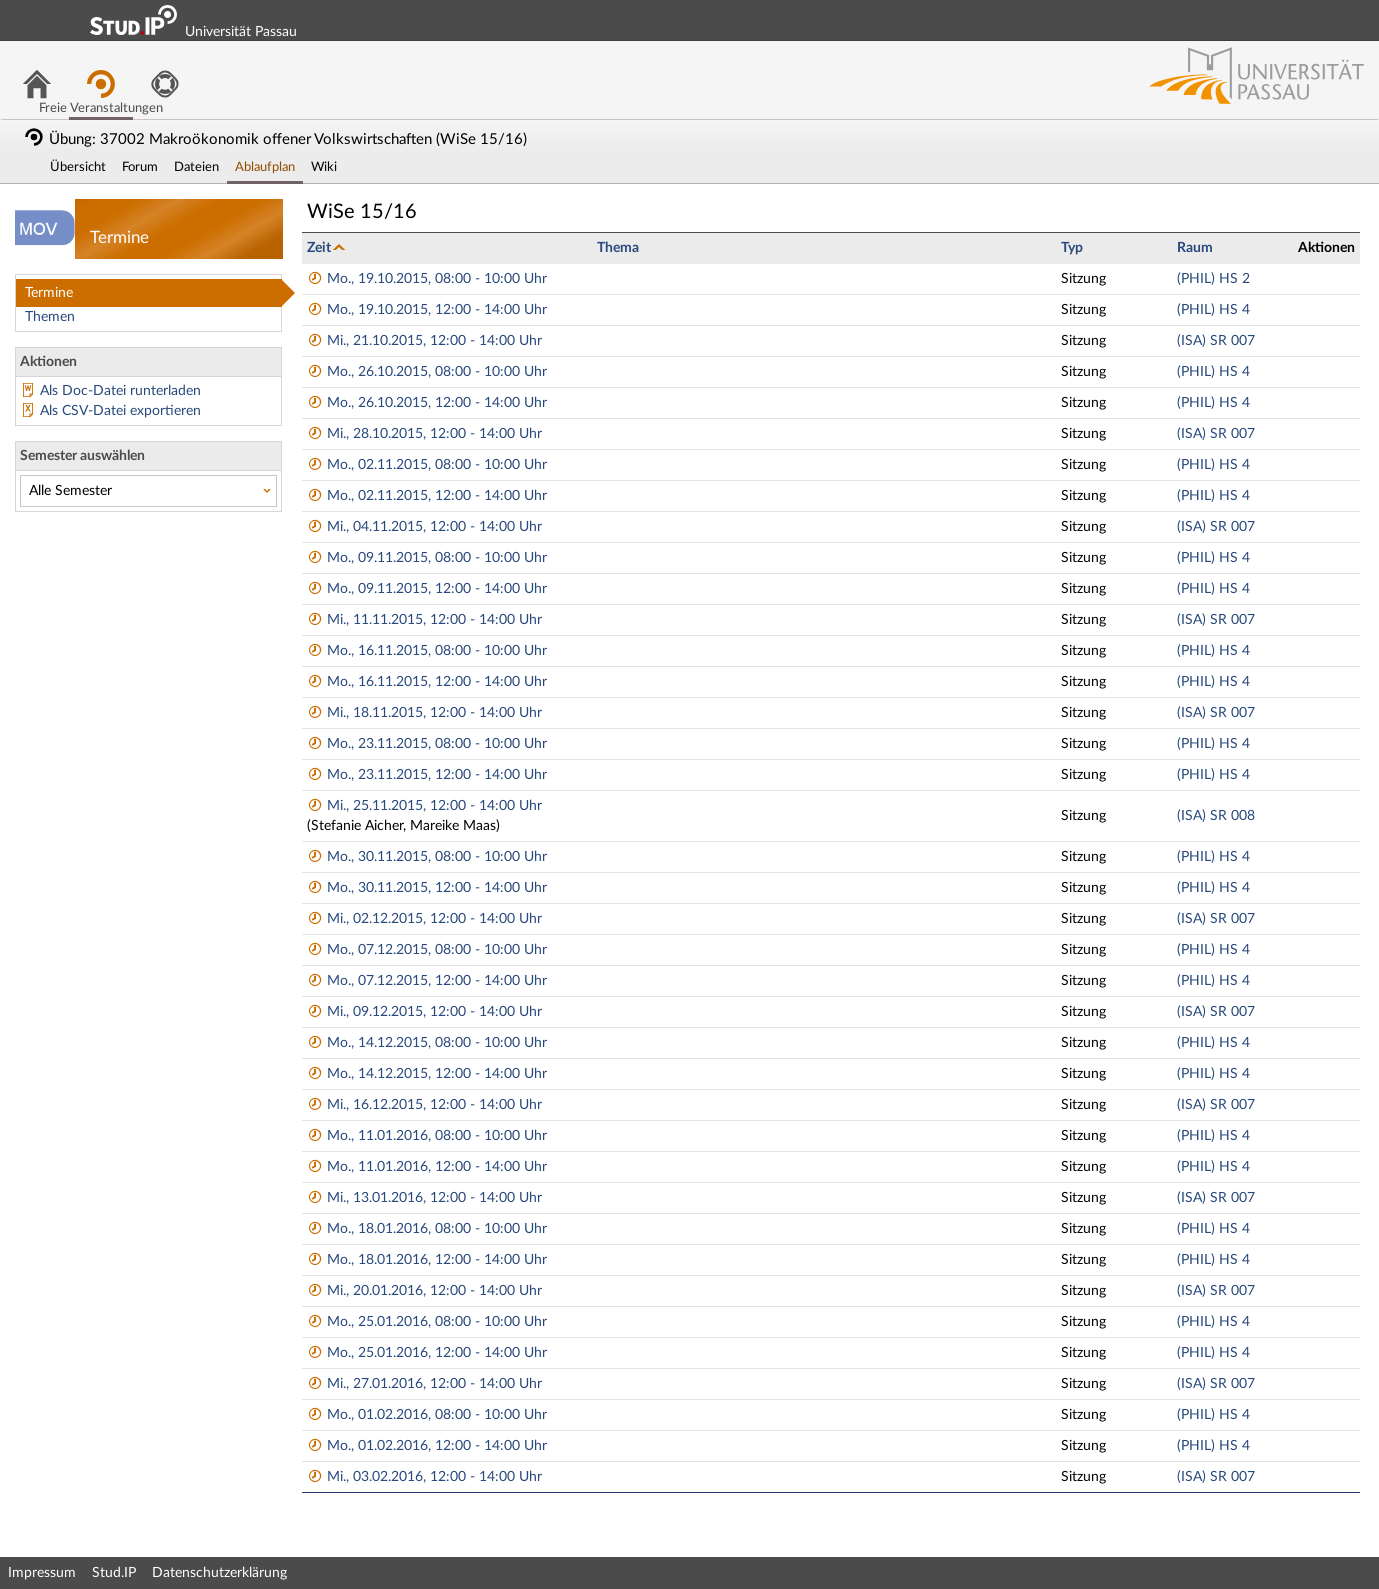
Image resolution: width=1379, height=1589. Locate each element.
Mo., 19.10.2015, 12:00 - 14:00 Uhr (427, 310)
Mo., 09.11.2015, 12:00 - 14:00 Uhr (427, 589)
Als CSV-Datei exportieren (120, 411)
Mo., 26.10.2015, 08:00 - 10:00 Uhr (427, 372)
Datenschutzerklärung (219, 1573)
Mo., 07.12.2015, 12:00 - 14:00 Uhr (427, 981)
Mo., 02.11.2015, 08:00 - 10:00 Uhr (427, 465)
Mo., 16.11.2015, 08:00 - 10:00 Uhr (427, 651)
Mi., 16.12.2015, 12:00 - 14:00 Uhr (424, 1105)
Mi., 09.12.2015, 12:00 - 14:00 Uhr (424, 1012)
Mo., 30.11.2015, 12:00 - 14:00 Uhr (427, 888)
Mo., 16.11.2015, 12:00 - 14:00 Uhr (427, 682)
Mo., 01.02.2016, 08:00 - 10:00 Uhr (427, 1415)
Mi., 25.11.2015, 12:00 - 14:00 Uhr (424, 806)
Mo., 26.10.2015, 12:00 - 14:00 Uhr (427, 403)
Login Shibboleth (1252, 20)
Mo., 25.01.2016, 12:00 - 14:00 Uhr (427, 1353)
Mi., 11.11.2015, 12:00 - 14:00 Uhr (424, 620)
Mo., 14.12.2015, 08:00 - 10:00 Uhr (427, 1043)
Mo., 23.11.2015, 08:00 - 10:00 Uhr (427, 744)
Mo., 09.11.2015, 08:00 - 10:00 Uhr (427, 558)
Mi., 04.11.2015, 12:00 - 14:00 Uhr (424, 527)
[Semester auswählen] (148, 491)
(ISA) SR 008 (1216, 816)
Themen (50, 317)
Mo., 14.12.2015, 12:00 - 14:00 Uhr (427, 1074)
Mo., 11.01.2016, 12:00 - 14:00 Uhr (427, 1167)
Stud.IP (114, 1573)
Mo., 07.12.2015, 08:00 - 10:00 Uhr (427, 950)
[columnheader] (447, 247)
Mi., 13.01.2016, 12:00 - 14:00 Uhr (424, 1198)
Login (1355, 20)
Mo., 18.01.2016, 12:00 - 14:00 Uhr (427, 1260)
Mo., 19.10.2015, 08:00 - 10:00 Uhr (427, 279)
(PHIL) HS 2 (1213, 279)
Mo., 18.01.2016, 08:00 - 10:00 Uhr (427, 1229)
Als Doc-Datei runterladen (120, 391)
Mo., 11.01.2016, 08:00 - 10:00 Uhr (427, 1136)
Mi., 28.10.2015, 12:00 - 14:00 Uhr (424, 434)
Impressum (42, 1573)
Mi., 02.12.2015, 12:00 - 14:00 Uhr (424, 919)
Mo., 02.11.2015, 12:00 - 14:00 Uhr (427, 496)
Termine (49, 293)
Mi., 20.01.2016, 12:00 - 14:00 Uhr (424, 1291)
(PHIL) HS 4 (1213, 310)
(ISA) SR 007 (1216, 341)
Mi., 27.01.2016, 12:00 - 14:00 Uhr (424, 1384)
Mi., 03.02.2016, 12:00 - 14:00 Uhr (424, 1477)
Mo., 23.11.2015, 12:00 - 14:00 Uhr (427, 775)
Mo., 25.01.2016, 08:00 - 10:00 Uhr (427, 1322)
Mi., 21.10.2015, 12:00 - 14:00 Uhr (424, 341)
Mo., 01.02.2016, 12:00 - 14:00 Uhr (427, 1446)
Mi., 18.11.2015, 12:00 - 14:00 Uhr (424, 713)
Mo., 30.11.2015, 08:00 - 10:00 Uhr (427, 857)
